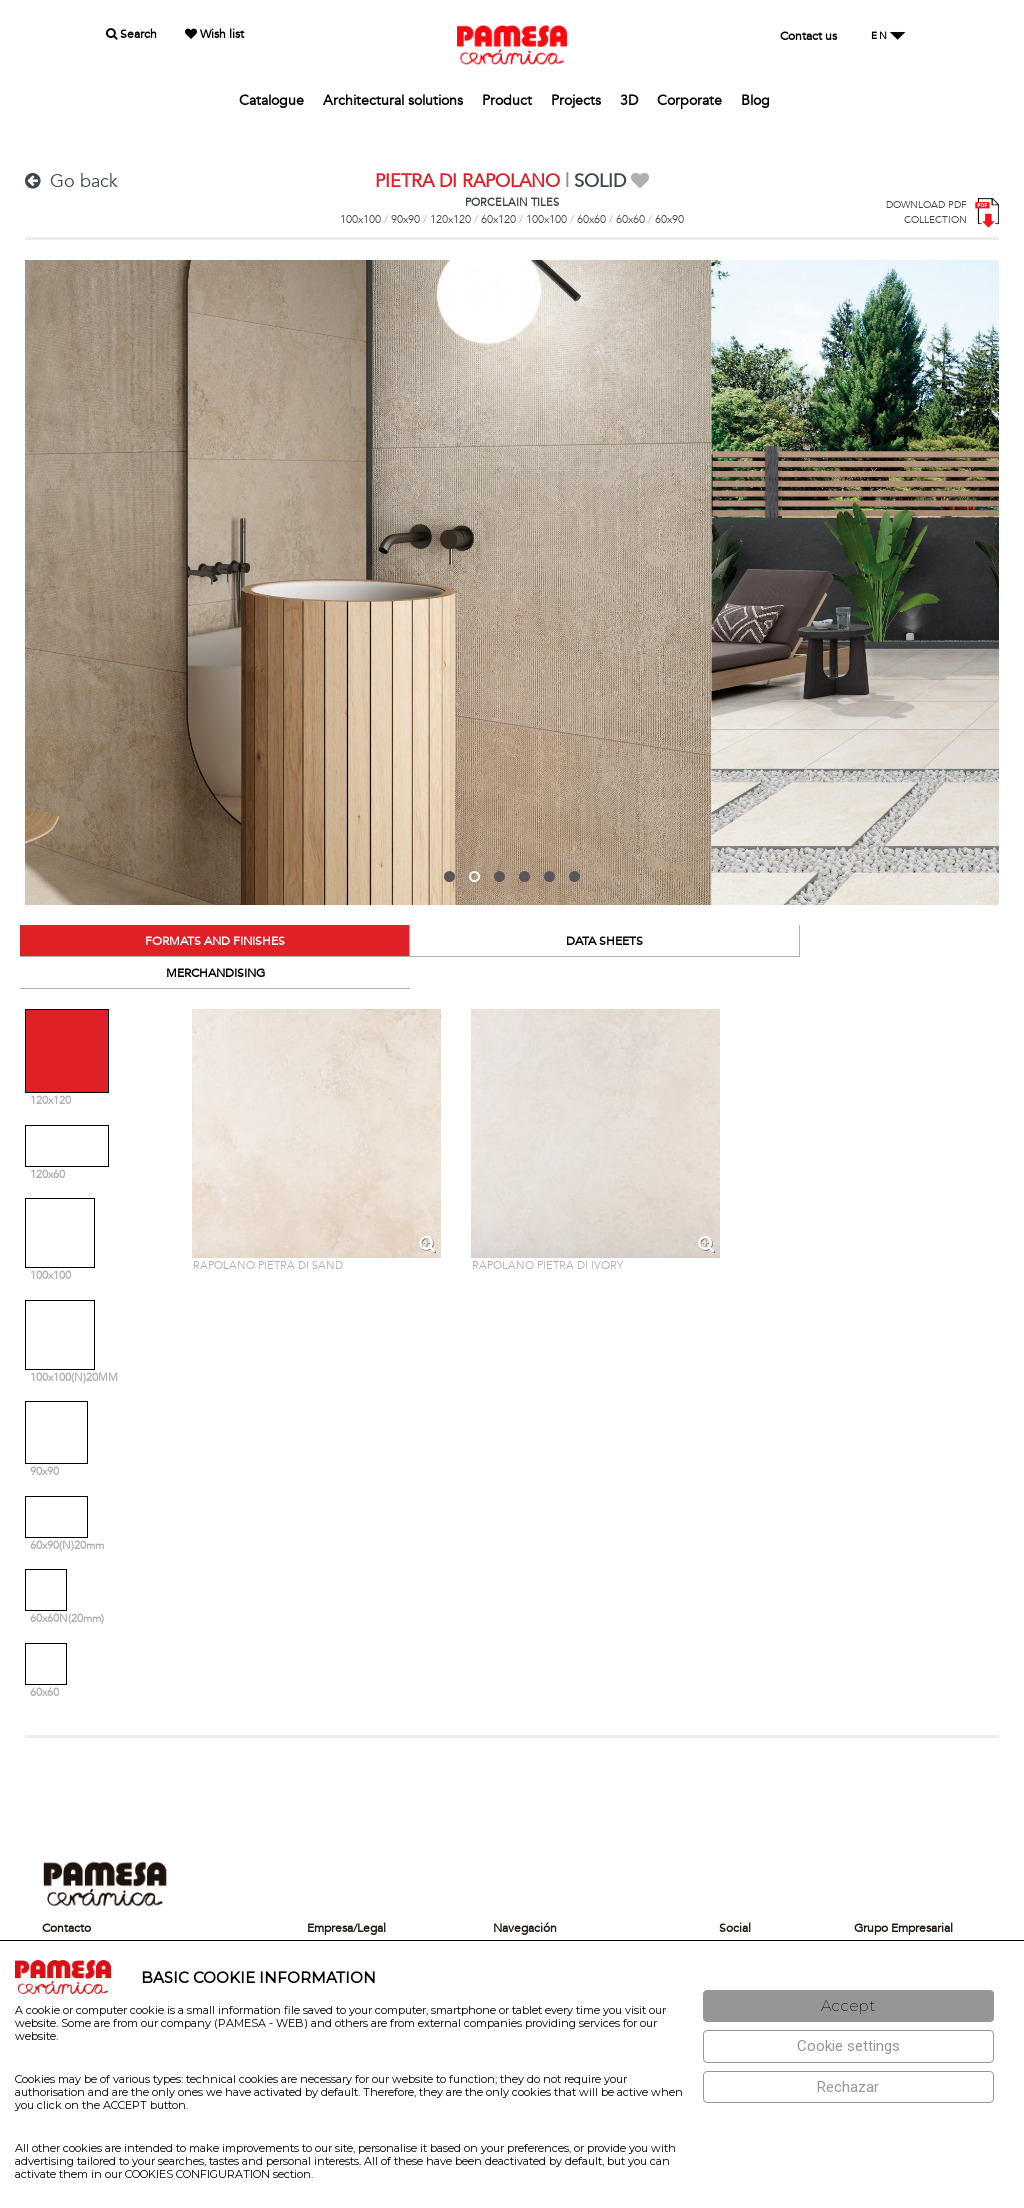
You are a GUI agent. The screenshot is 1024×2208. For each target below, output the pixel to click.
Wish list (214, 34)
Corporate (689, 100)
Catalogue (271, 100)
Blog (755, 100)
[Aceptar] (848, 2006)
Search (131, 34)
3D (629, 100)
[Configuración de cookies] (848, 2046)
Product (507, 100)
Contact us (808, 36)
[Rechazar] (848, 2087)
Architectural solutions (393, 100)
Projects (576, 100)
